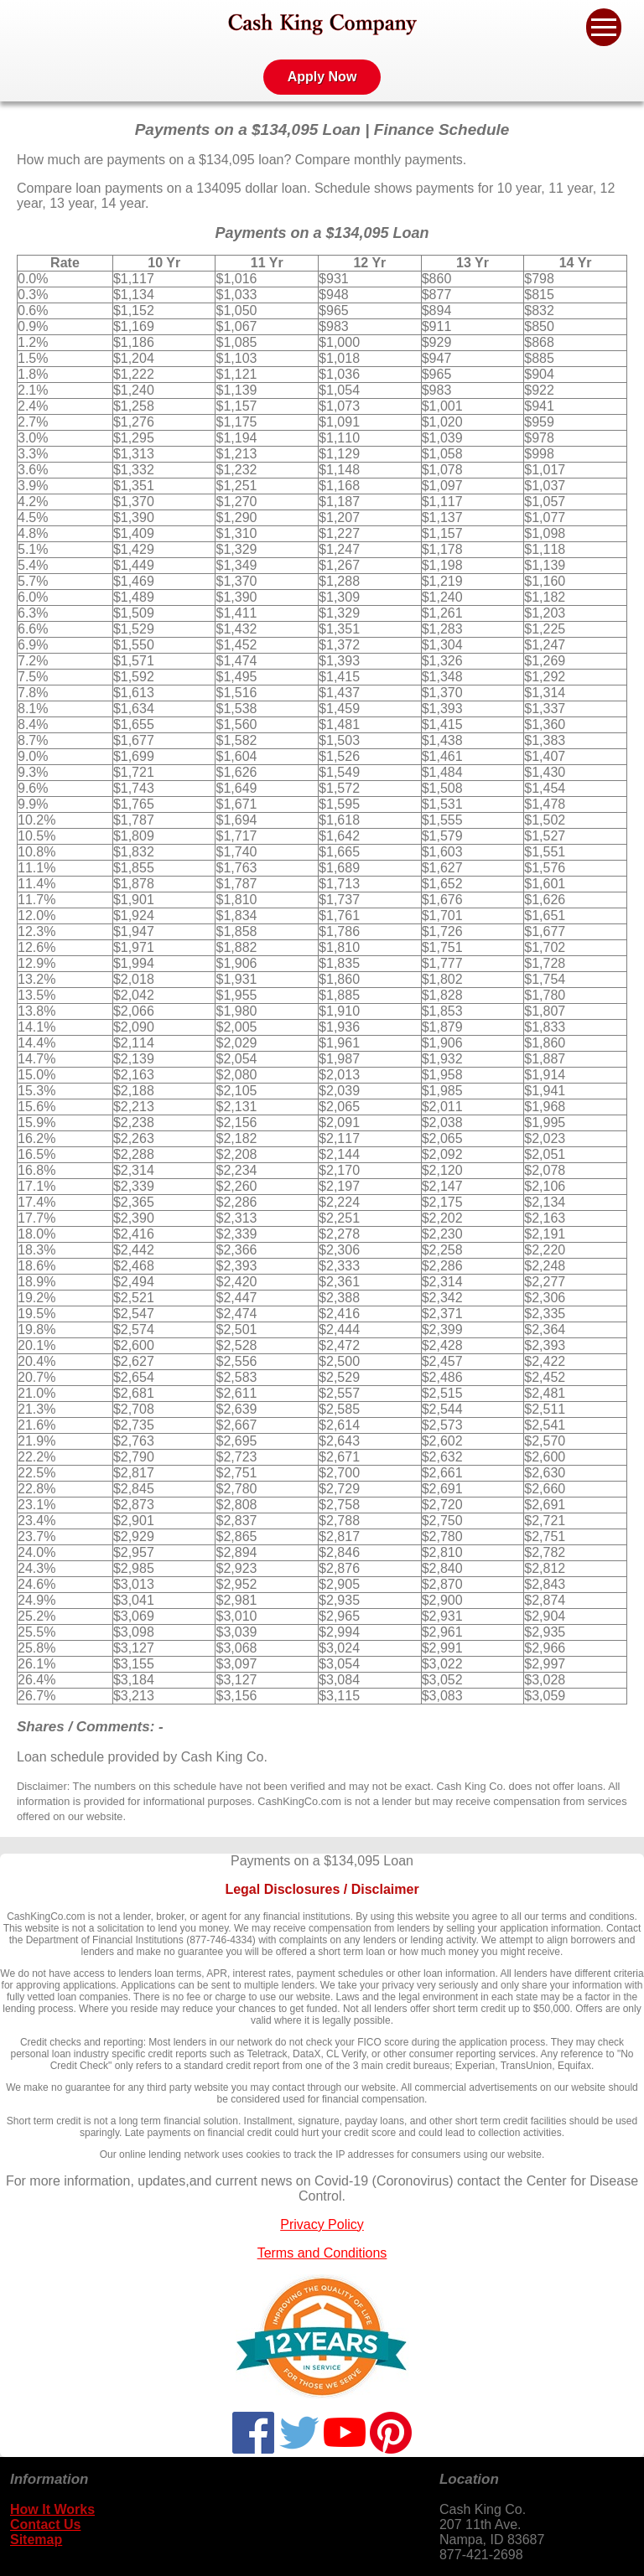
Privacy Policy (322, 2224)
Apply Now (322, 77)
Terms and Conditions (322, 2253)
